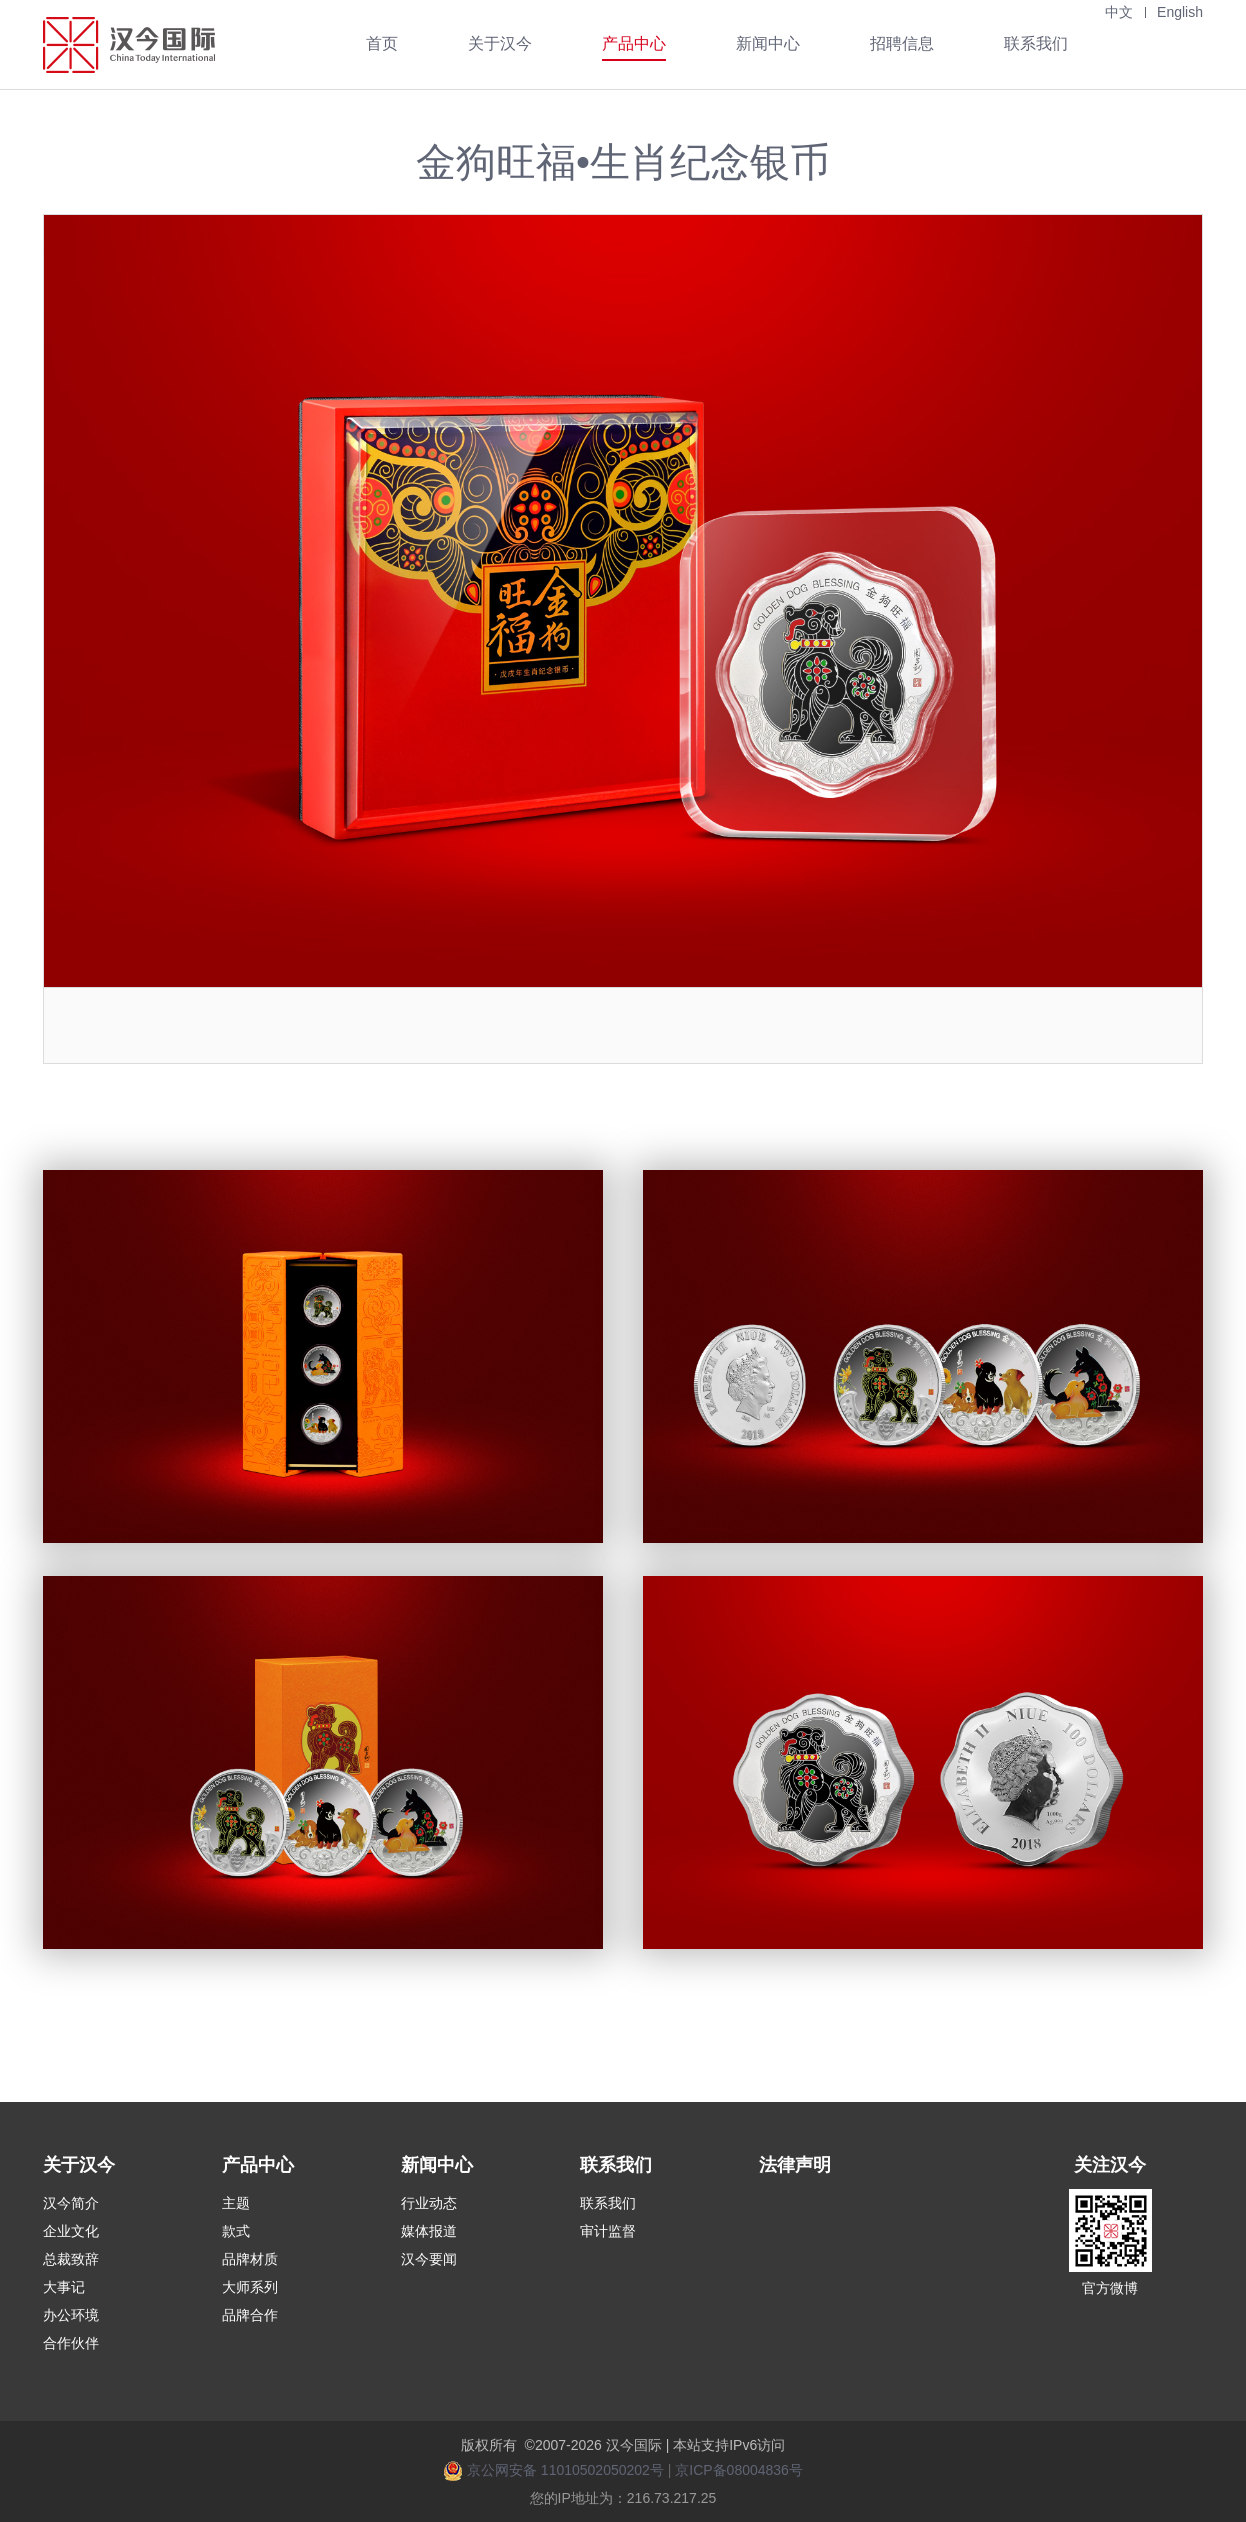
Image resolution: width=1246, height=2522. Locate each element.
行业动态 (429, 2203)
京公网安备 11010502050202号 (565, 2470)
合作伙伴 (71, 2343)
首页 (382, 43)
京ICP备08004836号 (739, 2470)
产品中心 (634, 43)
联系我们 (1036, 43)
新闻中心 (768, 43)
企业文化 (71, 2231)
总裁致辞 (71, 2259)
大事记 (64, 2287)
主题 (236, 2203)
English (1180, 12)
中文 (1119, 12)
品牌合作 (250, 2315)
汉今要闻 (429, 2259)
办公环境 (71, 2315)
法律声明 (795, 2165)
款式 (236, 2231)
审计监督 (608, 2231)
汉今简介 (71, 2203)
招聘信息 (902, 43)
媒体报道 (429, 2231)
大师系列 (250, 2287)
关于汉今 (500, 43)
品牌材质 (250, 2259)
